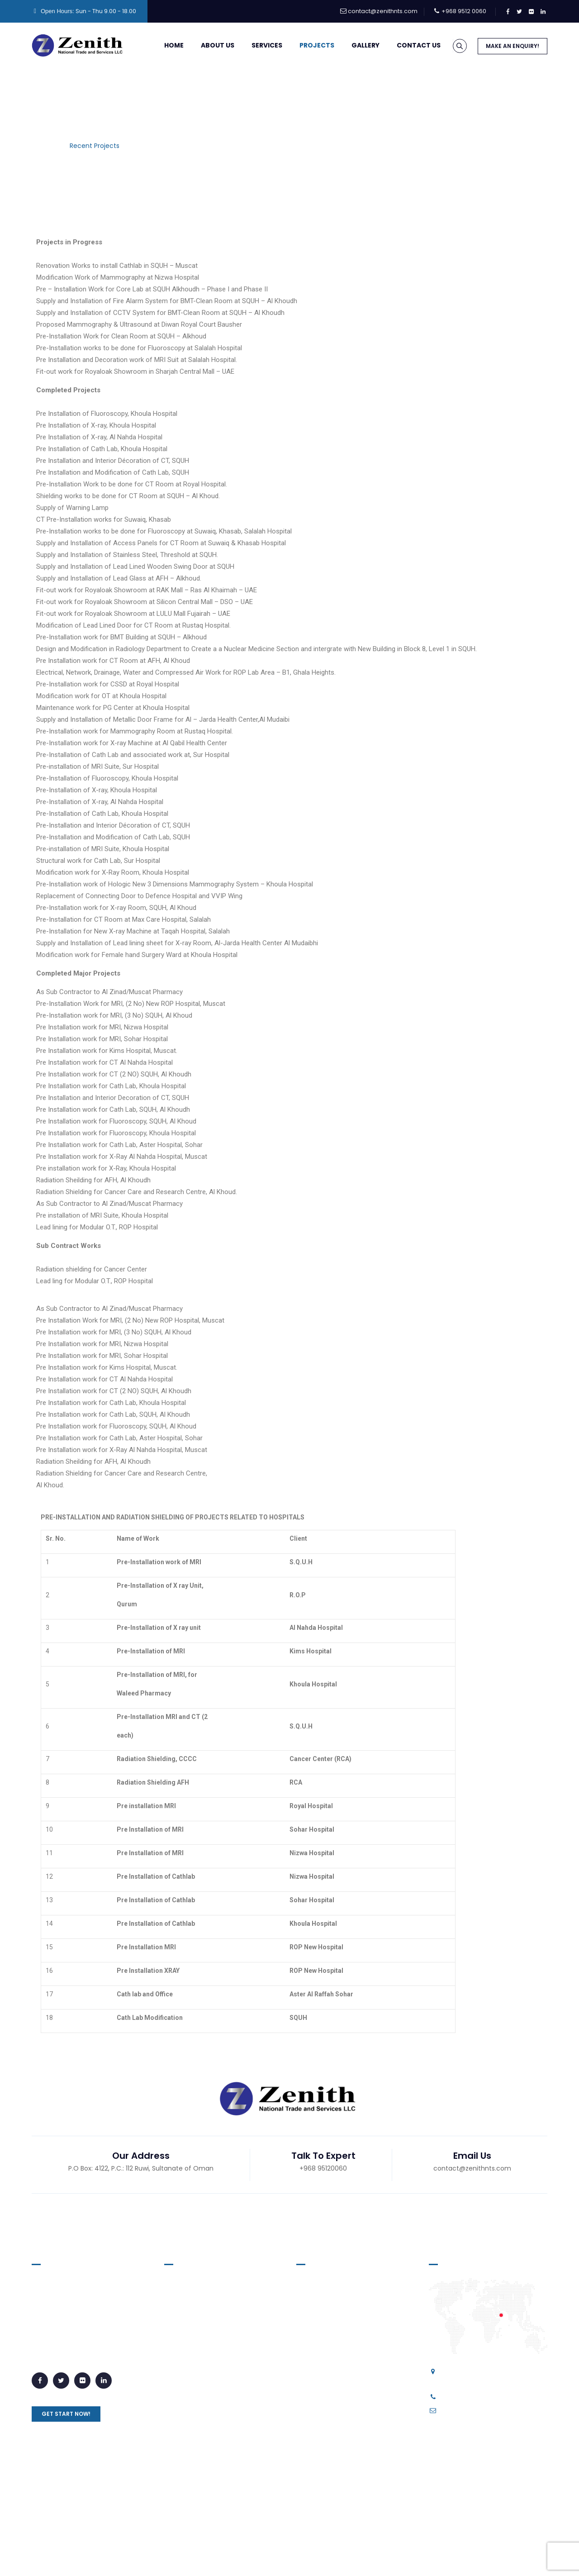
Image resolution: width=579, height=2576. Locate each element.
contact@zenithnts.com (383, 11)
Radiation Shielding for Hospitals (353, 2490)
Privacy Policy (263, 2557)
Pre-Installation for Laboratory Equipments (351, 2401)
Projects (305, 45)
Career (327, 2557)
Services (255, 45)
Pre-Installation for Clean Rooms (355, 2378)
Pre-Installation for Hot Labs (347, 2360)
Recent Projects (196, 2337)
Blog (300, 2557)
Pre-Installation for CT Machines (354, 2425)
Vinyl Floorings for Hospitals (346, 2313)
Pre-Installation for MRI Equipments (359, 2472)
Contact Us (407, 45)
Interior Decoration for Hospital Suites (352, 2337)
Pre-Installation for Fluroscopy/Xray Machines (345, 2448)
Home (162, 45)
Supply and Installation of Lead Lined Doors (352, 2290)
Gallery (354, 45)
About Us (206, 45)
